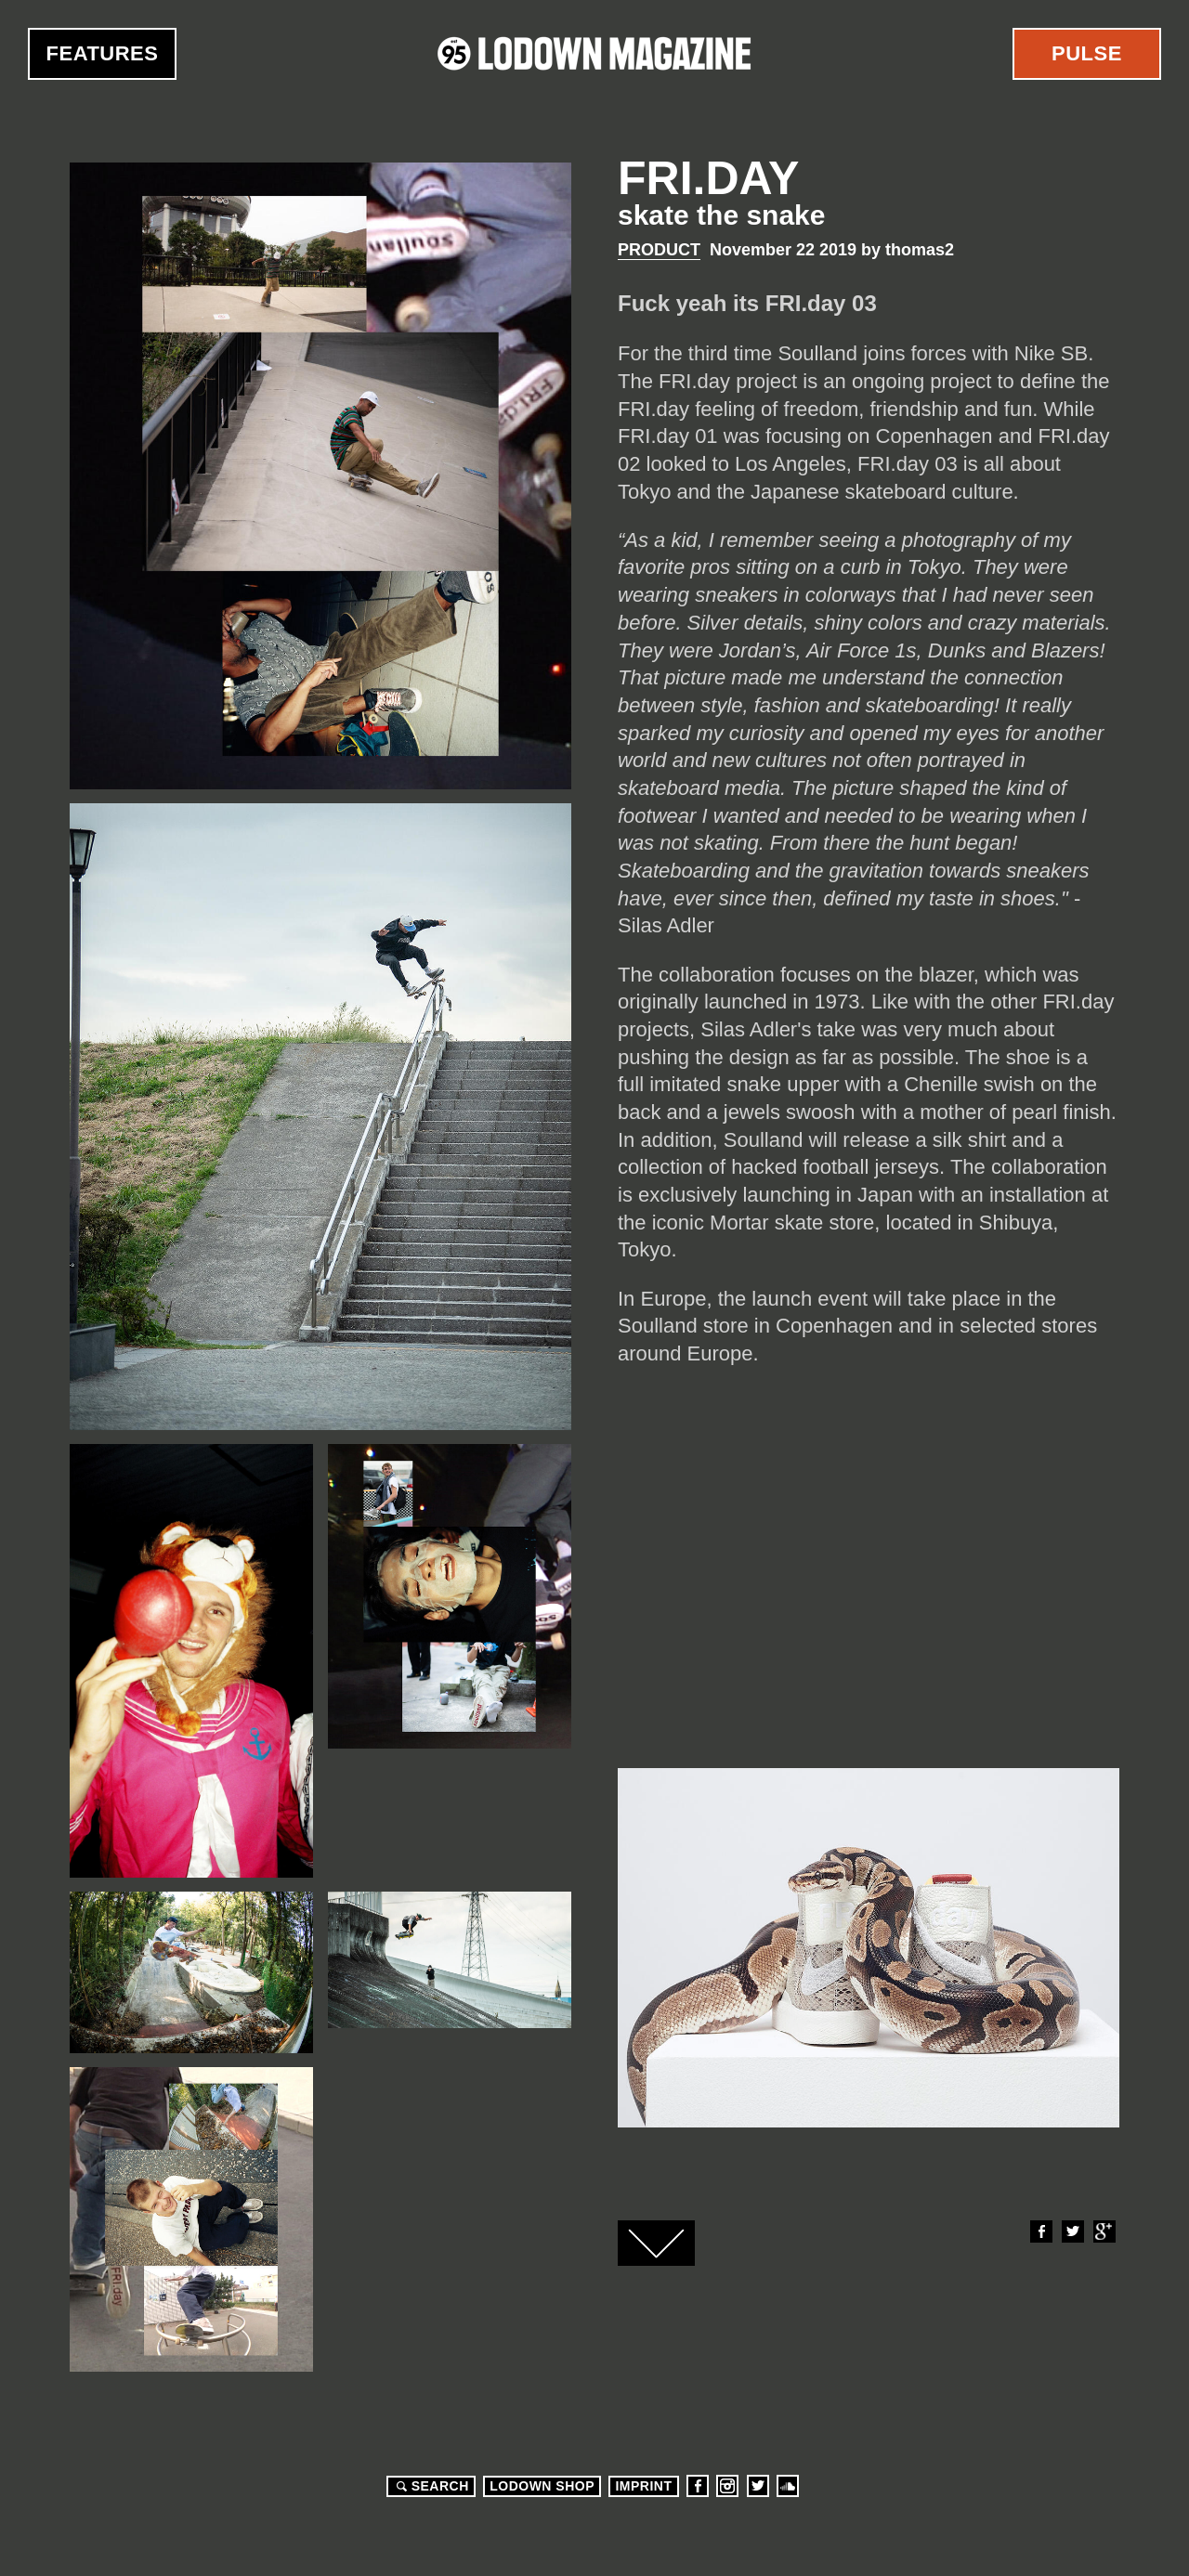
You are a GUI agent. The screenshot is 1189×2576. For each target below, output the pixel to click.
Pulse (1087, 53)
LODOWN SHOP (542, 2485)
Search (430, 2486)
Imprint (643, 2485)
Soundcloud (788, 2486)
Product (659, 250)
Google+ (1103, 2231)
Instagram (727, 2486)
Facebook (1040, 2231)
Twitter (1072, 2231)
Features (102, 53)
